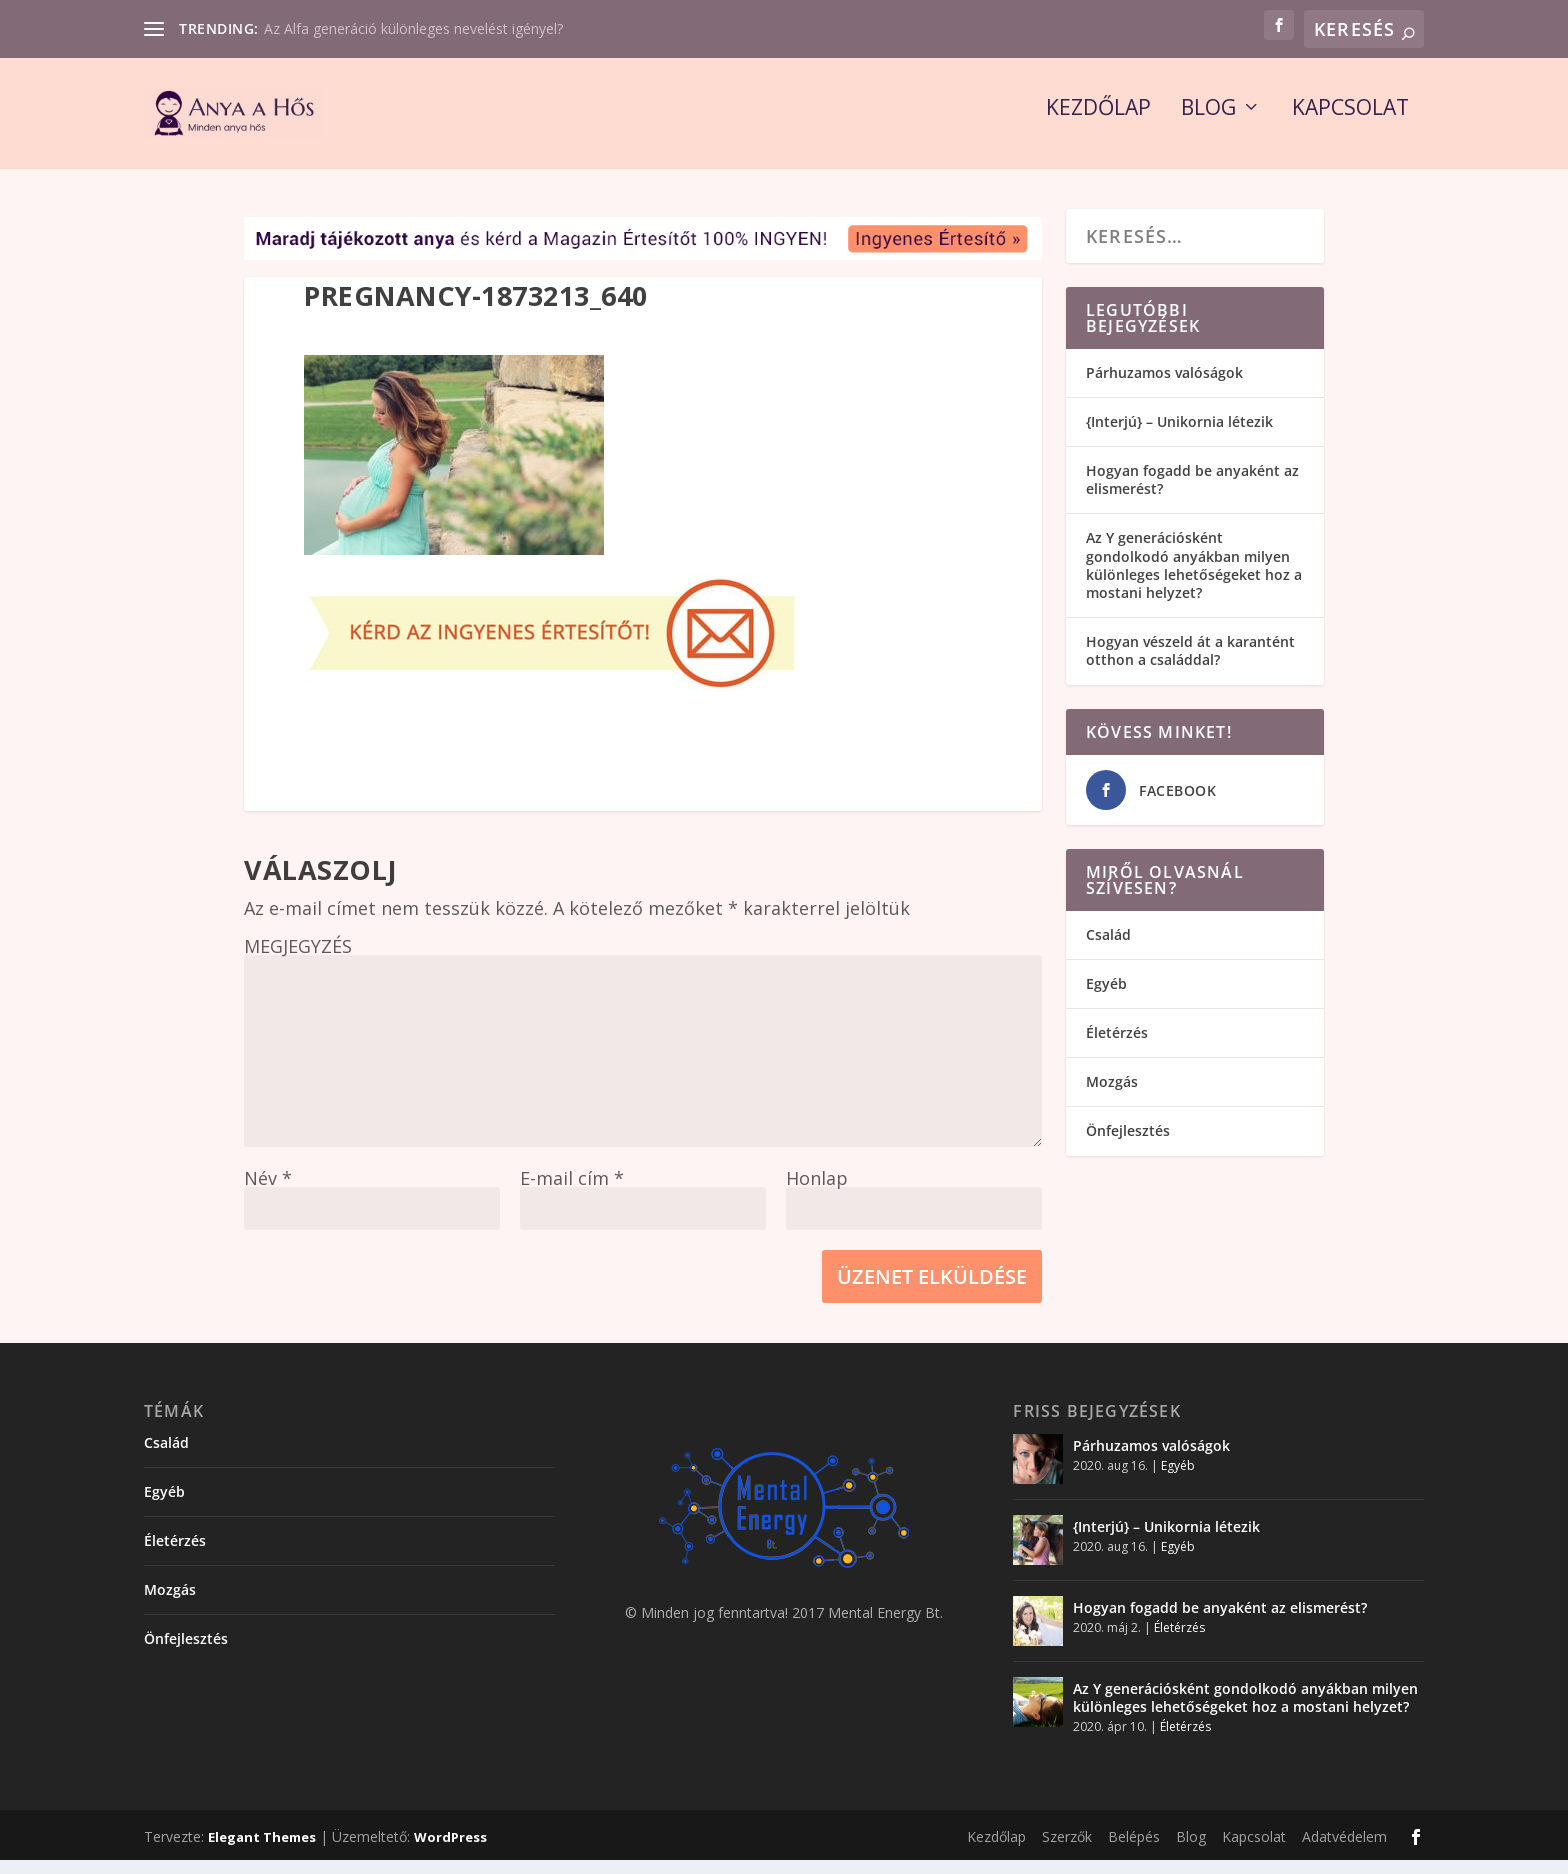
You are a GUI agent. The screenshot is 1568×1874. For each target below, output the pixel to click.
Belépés (1134, 1849)
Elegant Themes (262, 1850)
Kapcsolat (1350, 123)
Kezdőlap (1098, 123)
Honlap (817, 1191)
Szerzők (1067, 1849)
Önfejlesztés (1128, 1144)
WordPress (450, 1850)
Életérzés (1117, 1045)
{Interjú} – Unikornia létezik (1179, 434)
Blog (1208, 123)
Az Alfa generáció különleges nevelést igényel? (413, 28)
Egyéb (1106, 996)
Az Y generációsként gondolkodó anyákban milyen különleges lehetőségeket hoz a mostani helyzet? (1194, 579)
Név (268, 1191)
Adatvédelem (1344, 1849)
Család (1108, 947)
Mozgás (1112, 1094)
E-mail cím (572, 1191)
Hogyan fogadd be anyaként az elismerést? (1192, 492)
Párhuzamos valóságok (1164, 385)
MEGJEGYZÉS (298, 959)
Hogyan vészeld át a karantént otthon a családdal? (1190, 664)
